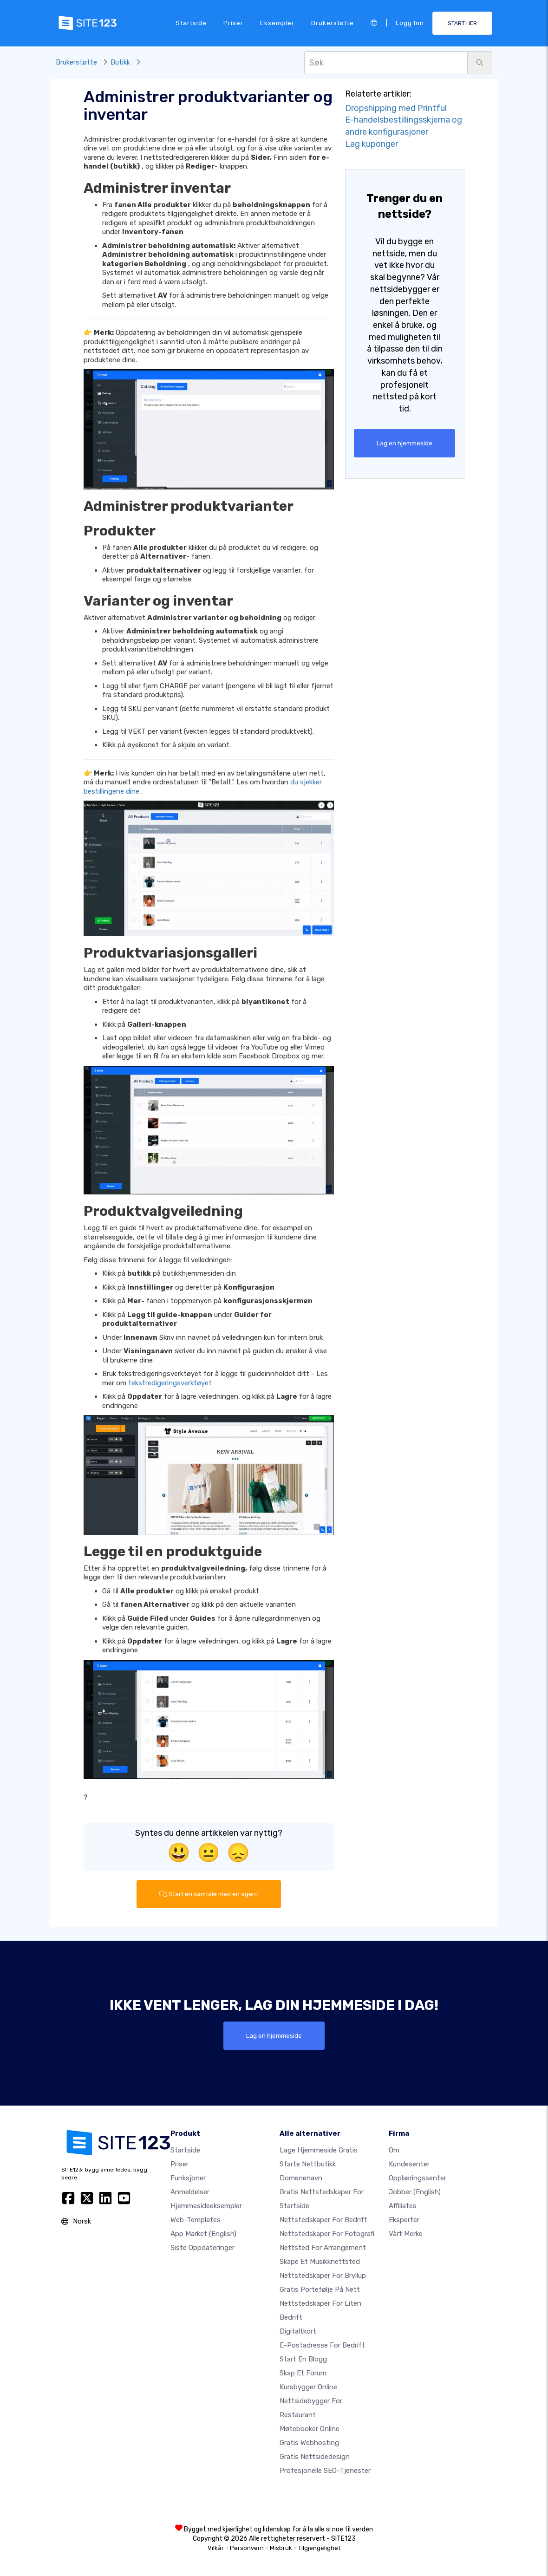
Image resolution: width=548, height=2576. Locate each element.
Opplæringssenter (417, 2178)
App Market (203, 2234)
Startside (191, 22)
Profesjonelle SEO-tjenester (325, 2470)
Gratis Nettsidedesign (315, 2456)
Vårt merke (406, 2234)
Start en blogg (303, 2359)
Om (394, 2150)
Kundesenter (409, 2164)
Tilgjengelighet (319, 2547)
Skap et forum (303, 2373)
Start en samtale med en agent (208, 1894)
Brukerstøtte (332, 22)
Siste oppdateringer (202, 2247)
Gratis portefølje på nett (320, 2289)
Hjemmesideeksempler (206, 2206)
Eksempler (277, 22)
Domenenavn (301, 2178)
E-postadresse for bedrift (322, 2345)
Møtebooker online (309, 2429)
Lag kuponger (371, 144)
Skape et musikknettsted (320, 2261)
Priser (233, 22)
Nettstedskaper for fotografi (327, 2234)
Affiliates (403, 2206)
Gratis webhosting (309, 2443)
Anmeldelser (189, 2192)
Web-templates (195, 2220)
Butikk (120, 62)
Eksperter (404, 2220)
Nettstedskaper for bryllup (323, 2275)
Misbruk (281, 2547)
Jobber (415, 2192)
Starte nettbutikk (308, 2164)
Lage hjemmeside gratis (319, 2150)
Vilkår (216, 2547)
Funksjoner (188, 2178)
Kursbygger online (308, 2387)
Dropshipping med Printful (396, 108)
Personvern (247, 2547)
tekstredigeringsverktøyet (170, 1383)
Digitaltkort (298, 2331)
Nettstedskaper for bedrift (323, 2220)
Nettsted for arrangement (323, 2247)
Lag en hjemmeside (404, 443)
